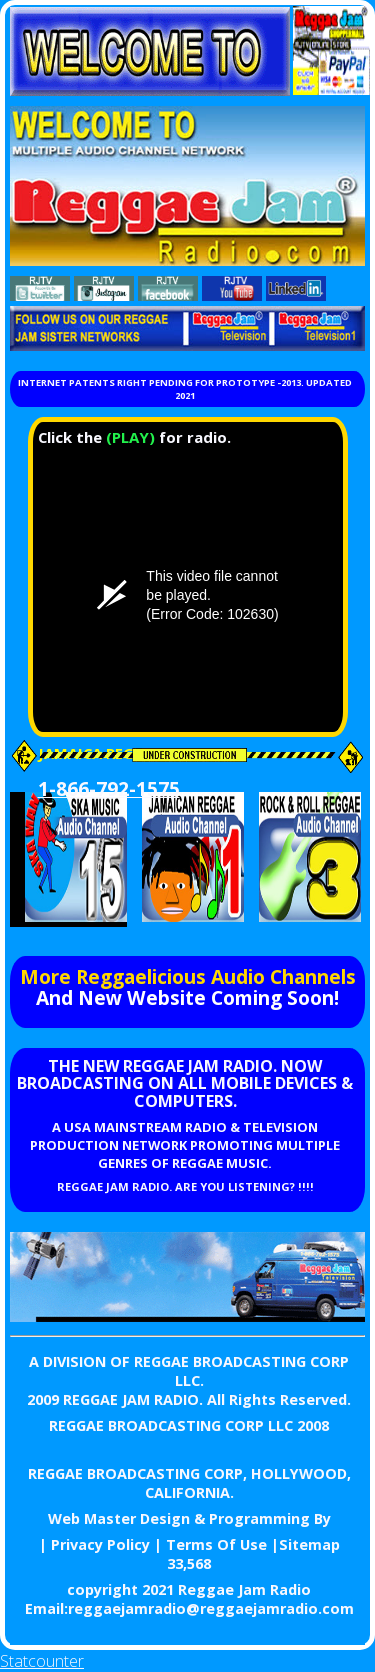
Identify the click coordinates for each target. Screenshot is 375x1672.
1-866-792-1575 (109, 788)
